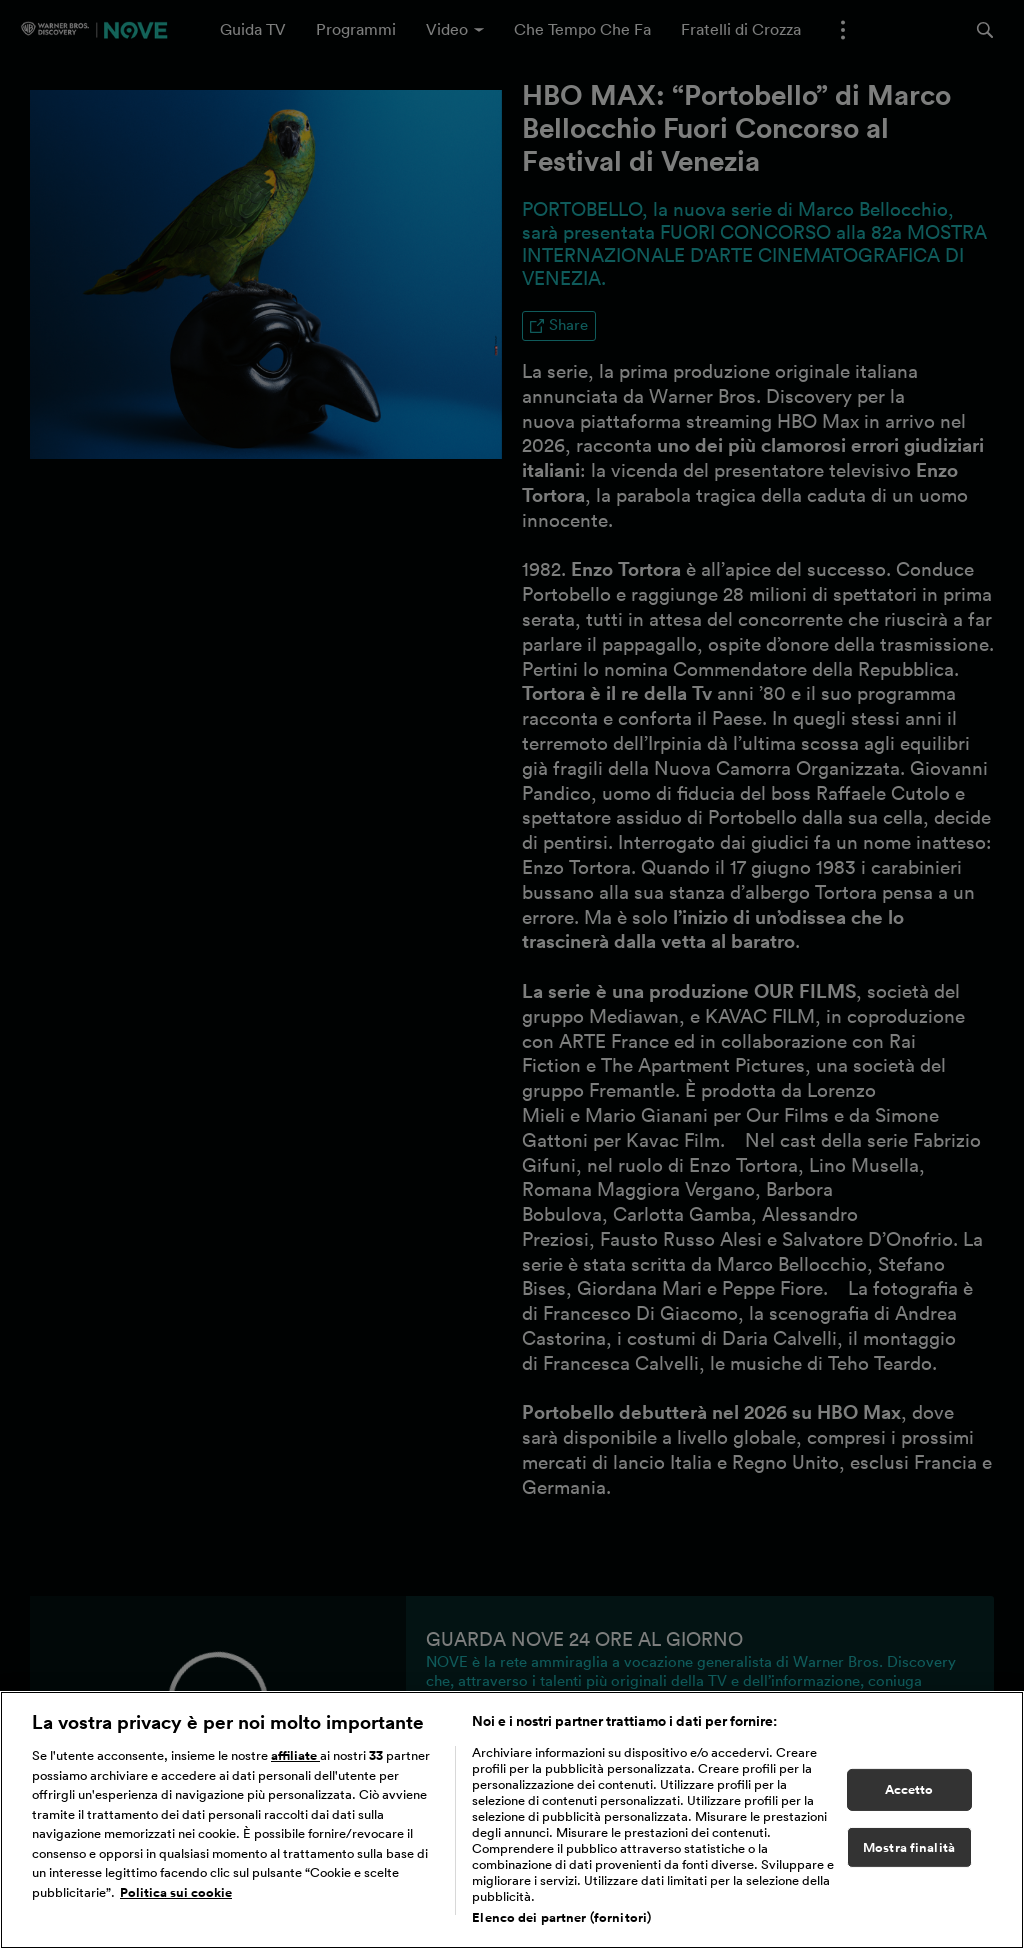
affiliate (295, 1755)
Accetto (909, 1789)
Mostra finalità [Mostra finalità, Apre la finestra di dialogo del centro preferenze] (909, 1847)
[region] (512, 1820)
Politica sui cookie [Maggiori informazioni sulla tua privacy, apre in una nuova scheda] (176, 1892)
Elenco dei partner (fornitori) (561, 1917)
